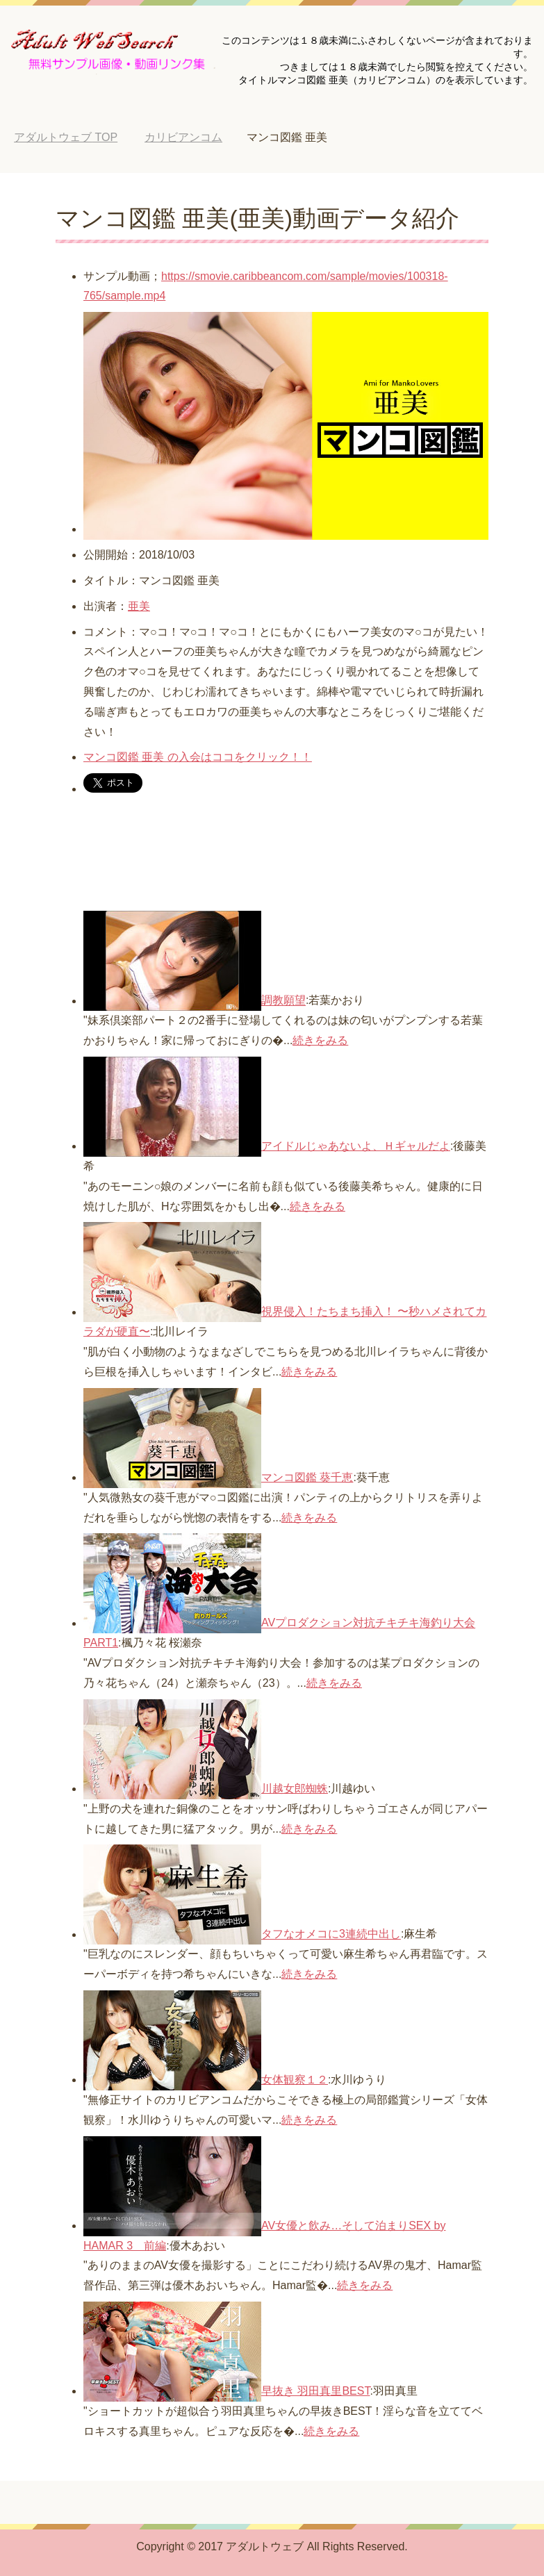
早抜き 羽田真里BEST (315, 2391)
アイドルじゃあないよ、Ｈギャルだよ (355, 1146)
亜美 (139, 606)
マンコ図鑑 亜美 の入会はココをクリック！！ (197, 757)
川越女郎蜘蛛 (294, 1788)
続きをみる (320, 1040)
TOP (65, 137)
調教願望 (283, 1001)
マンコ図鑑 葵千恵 (307, 1477)
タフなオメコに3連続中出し (331, 1934)
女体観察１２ (294, 2080)
